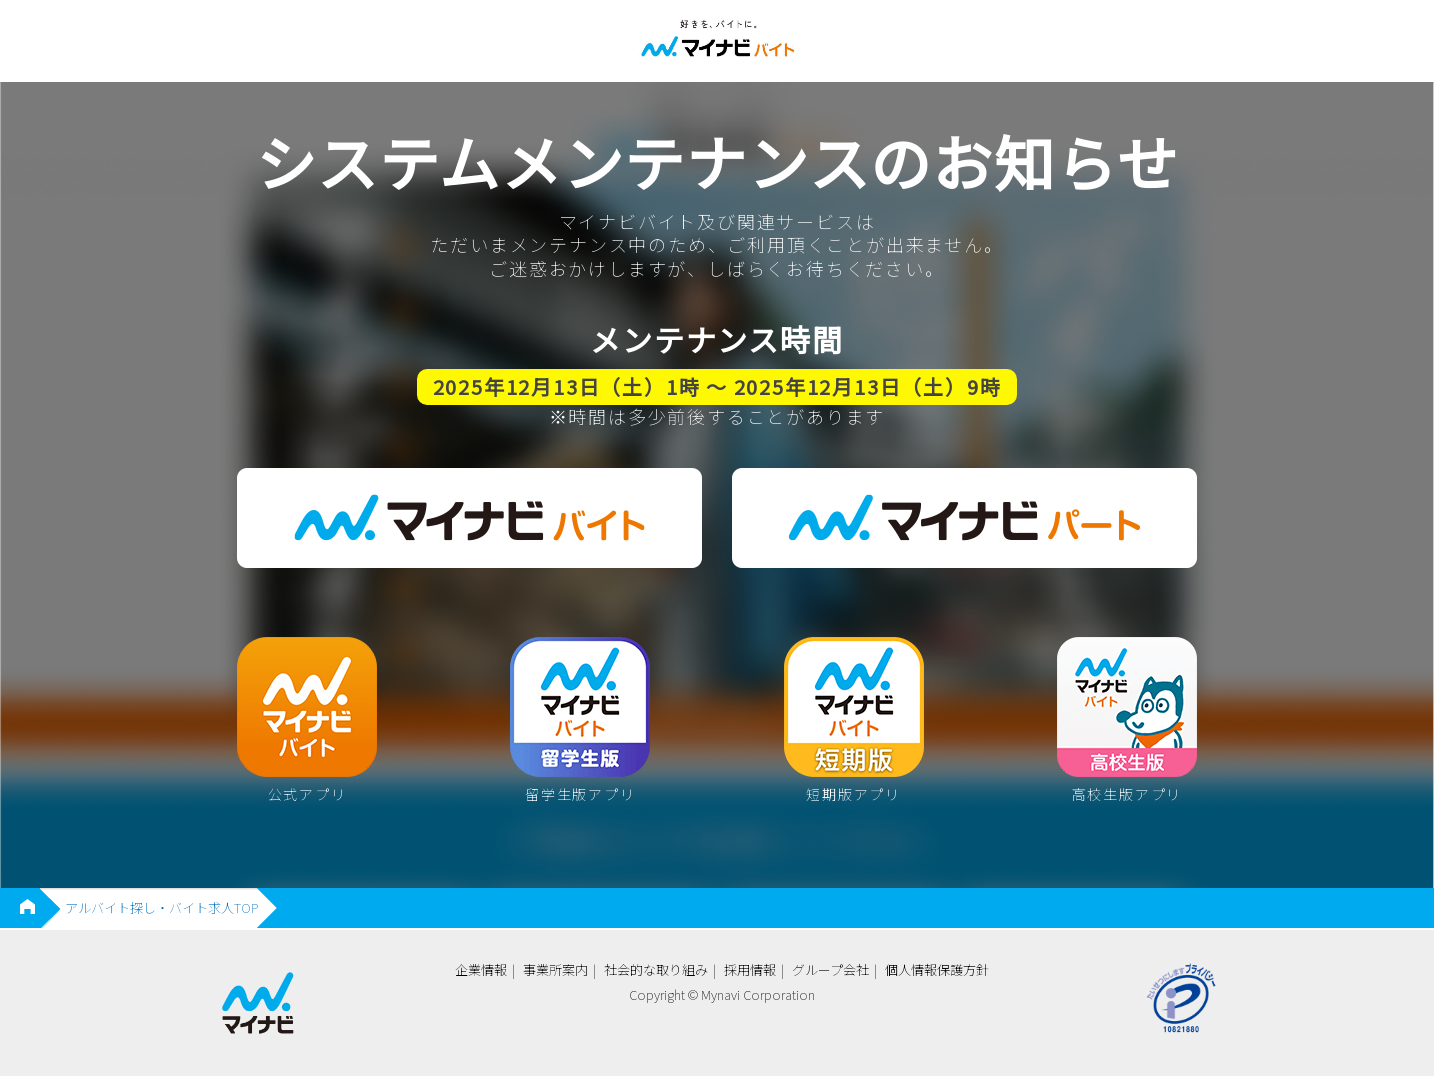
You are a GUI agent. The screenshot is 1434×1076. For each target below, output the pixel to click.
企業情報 (481, 969)
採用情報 (750, 969)
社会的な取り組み (656, 969)
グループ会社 (830, 969)
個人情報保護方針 (937, 969)
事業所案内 (555, 969)
